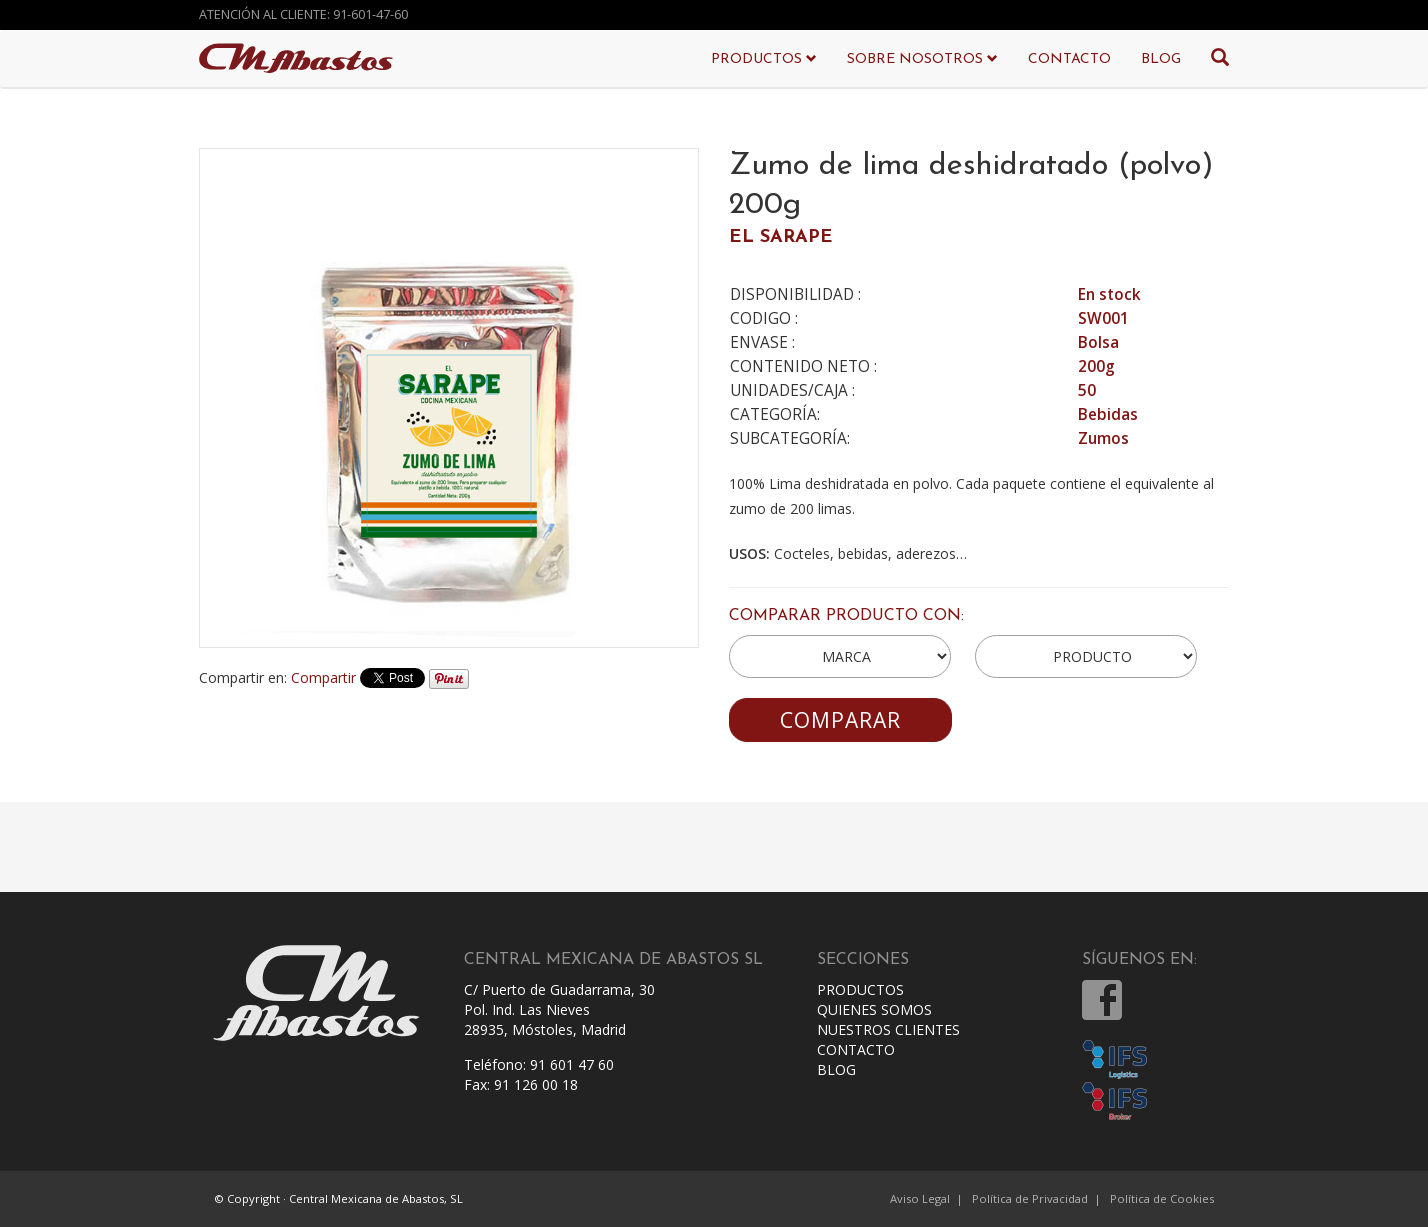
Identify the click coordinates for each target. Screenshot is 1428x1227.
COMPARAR (840, 720)
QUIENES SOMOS (874, 1009)
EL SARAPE (781, 237)
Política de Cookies (1162, 1198)
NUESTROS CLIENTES (888, 1029)
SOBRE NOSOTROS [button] (922, 59)
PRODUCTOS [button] (764, 59)
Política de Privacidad (1030, 1198)
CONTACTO (1069, 59)
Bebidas (1108, 414)
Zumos (1103, 438)
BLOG (1161, 59)
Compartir (323, 677)
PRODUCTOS (860, 989)
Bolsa (1098, 342)
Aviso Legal (920, 1198)
